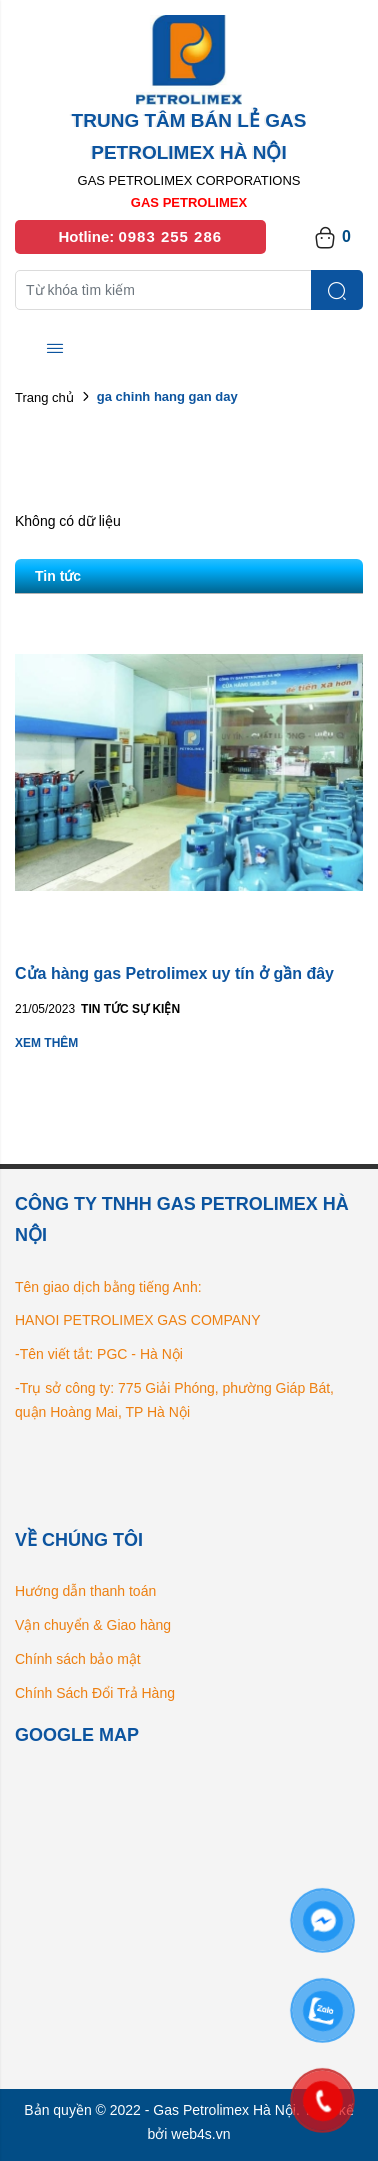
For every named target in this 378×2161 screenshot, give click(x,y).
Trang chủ (44, 397)
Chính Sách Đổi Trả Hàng (95, 1693)
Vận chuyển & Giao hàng (93, 1625)
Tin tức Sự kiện (130, 1009)
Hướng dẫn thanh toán (85, 1591)
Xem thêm (46, 1043)
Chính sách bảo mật (78, 1659)
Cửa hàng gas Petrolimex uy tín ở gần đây (174, 973)
